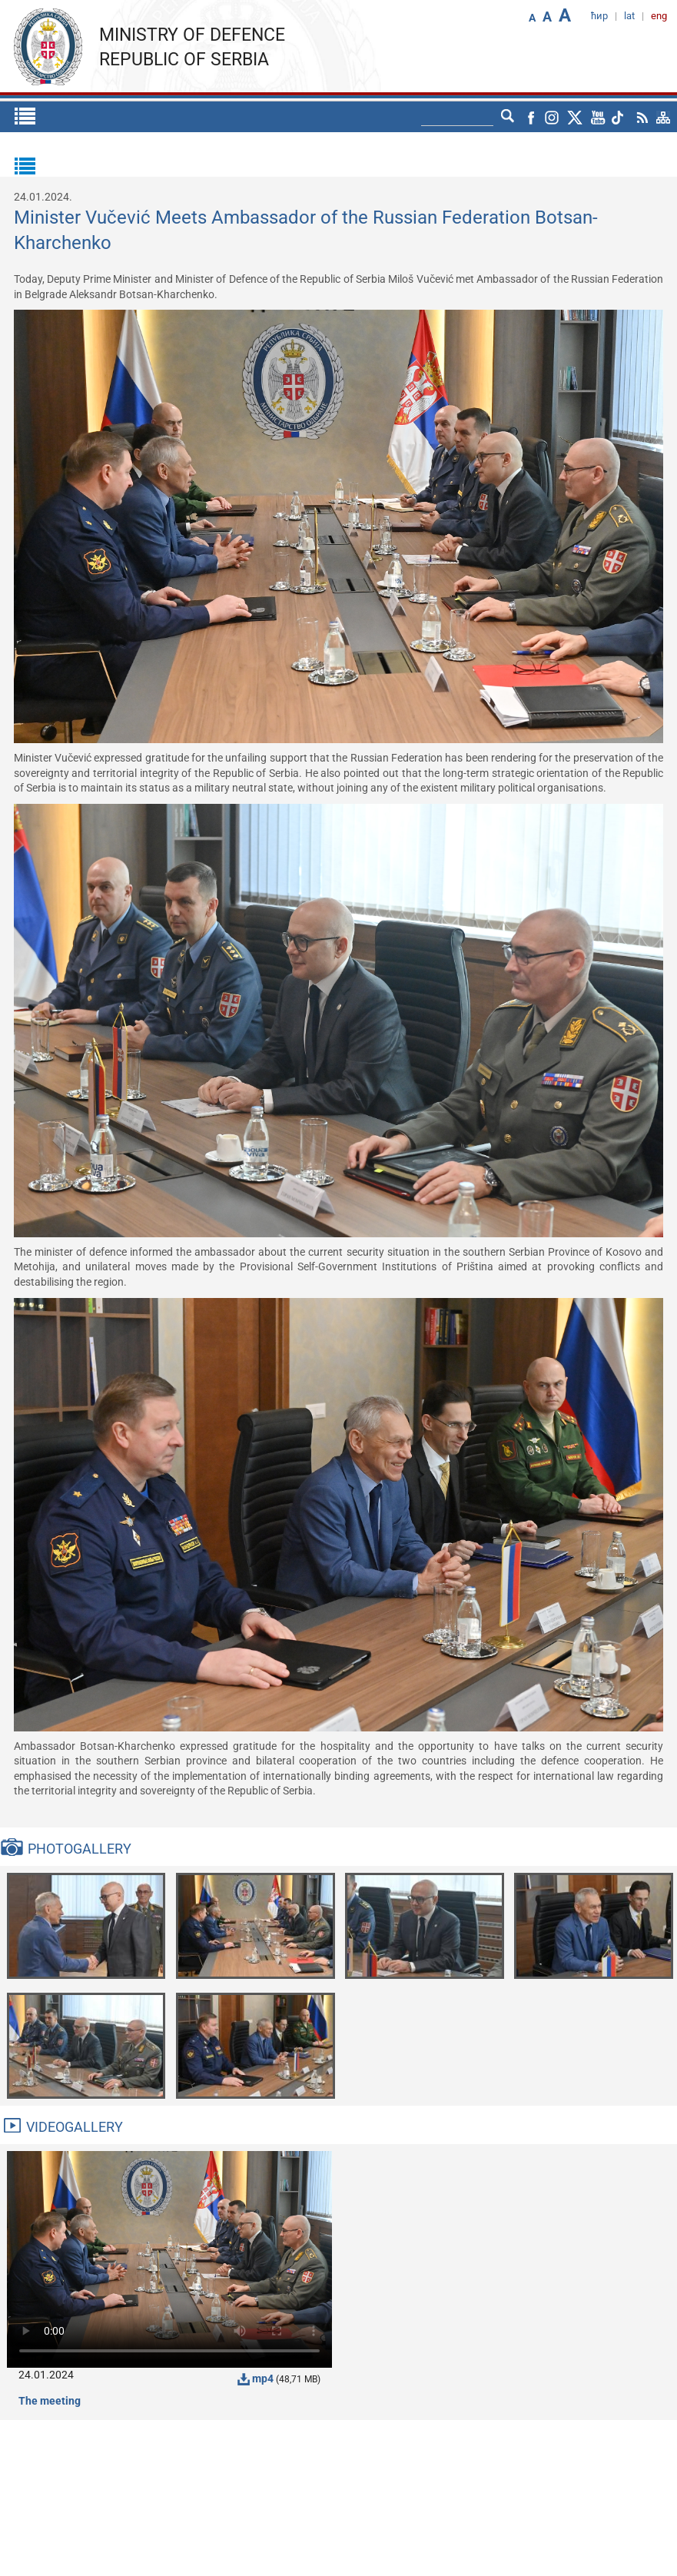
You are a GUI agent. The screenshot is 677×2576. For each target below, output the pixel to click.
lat (629, 16)
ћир (599, 16)
